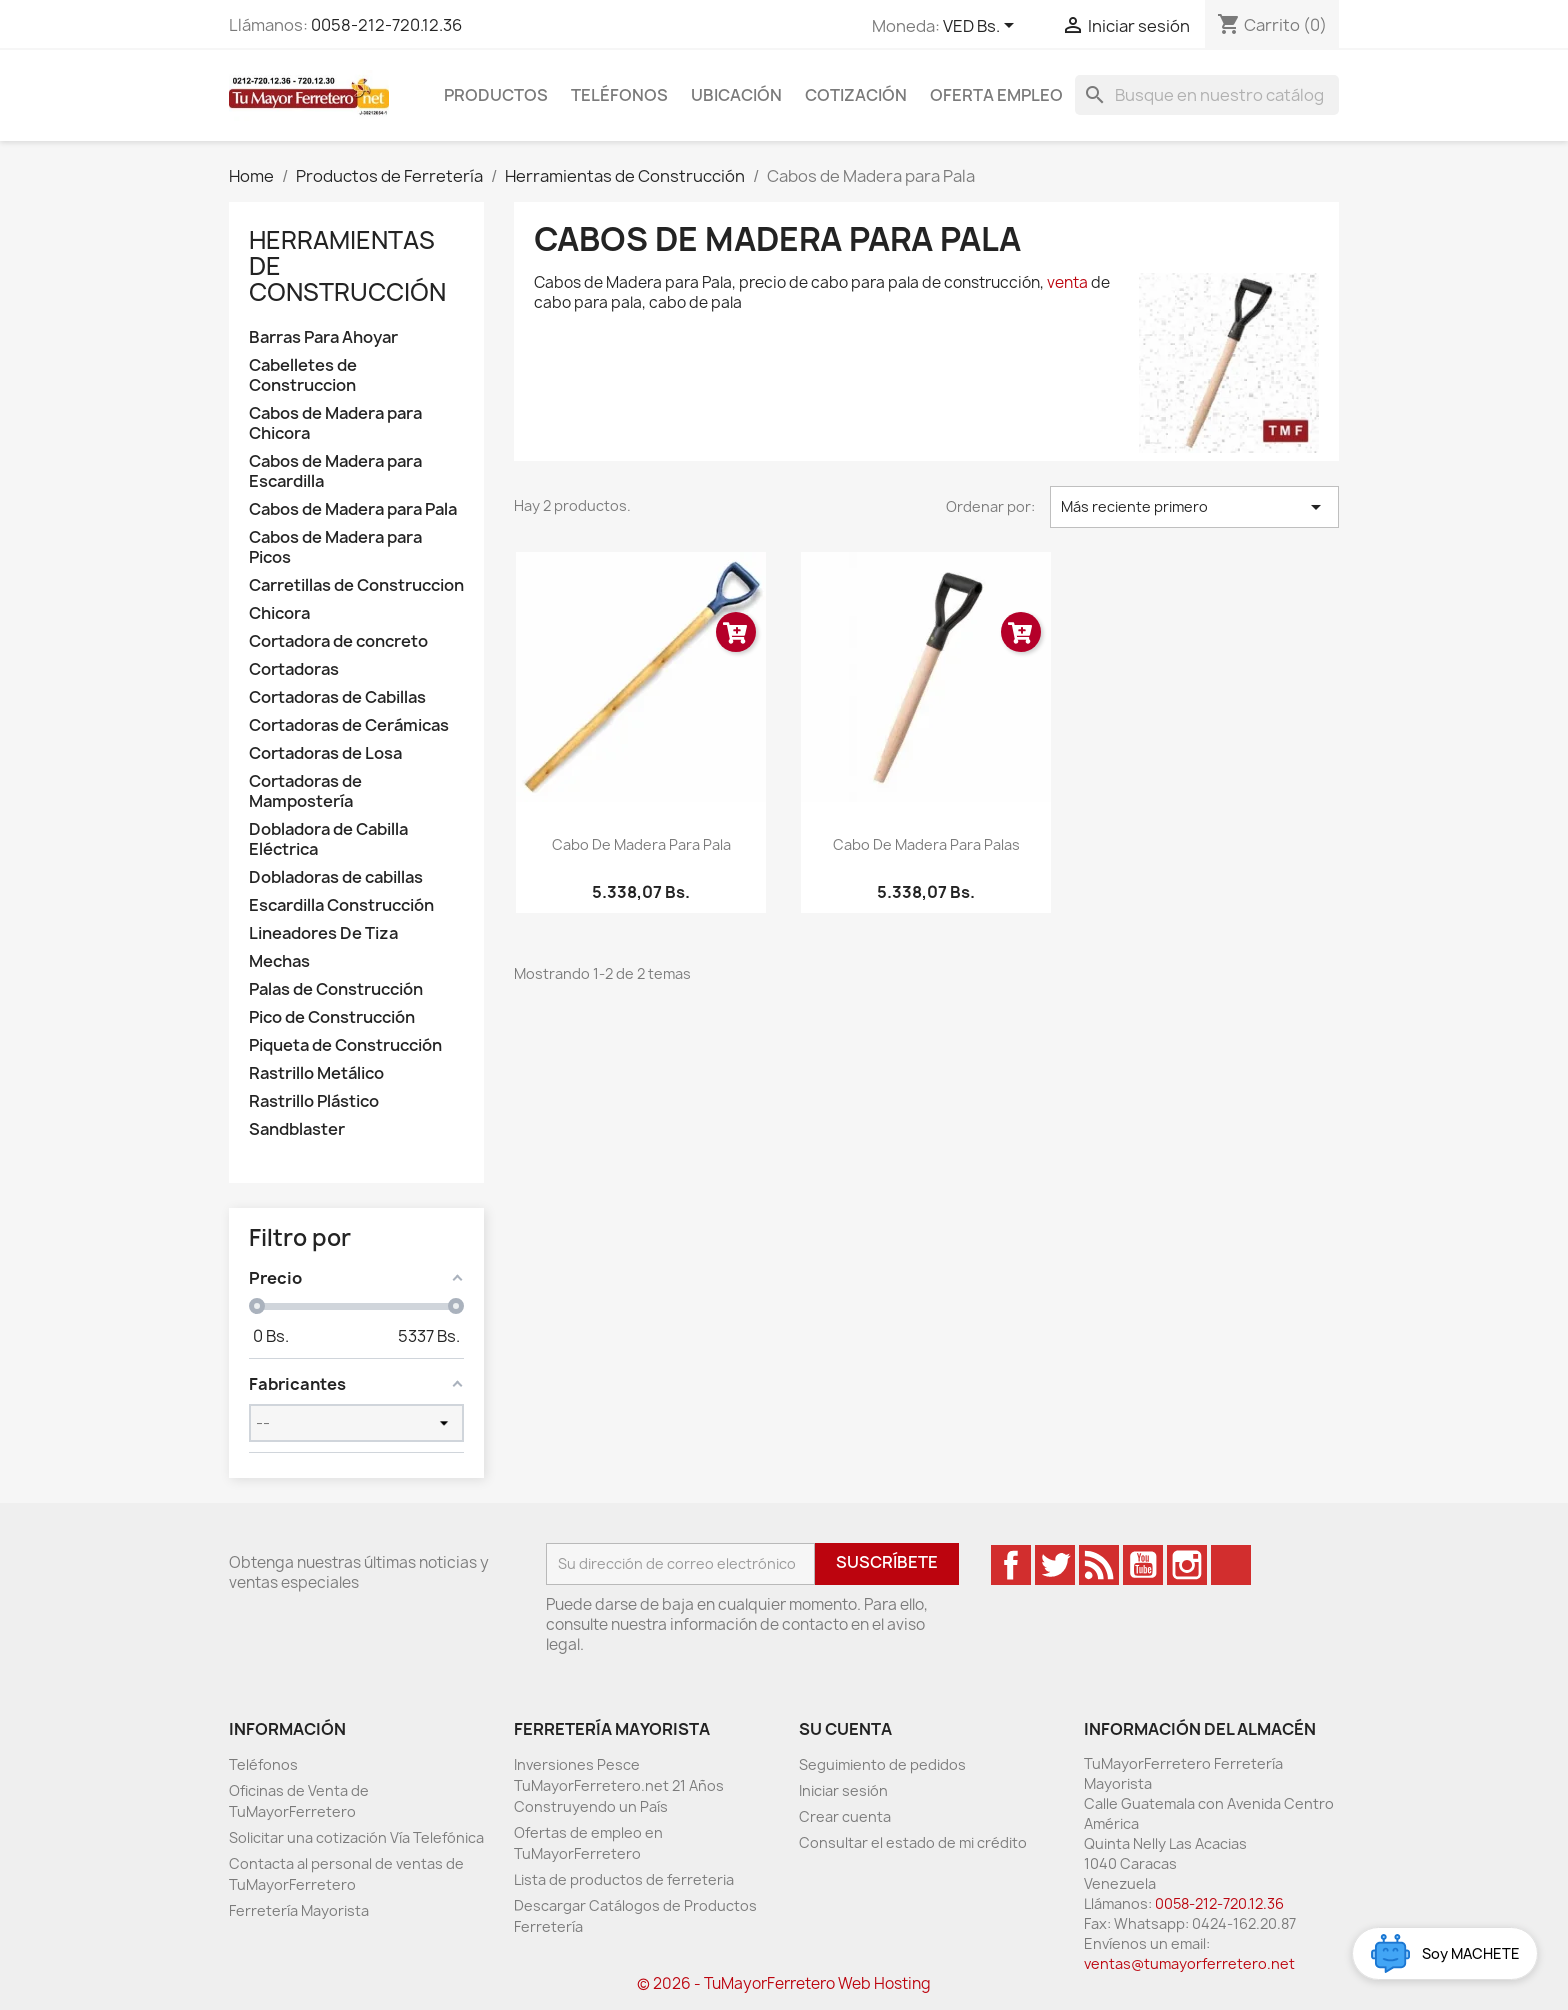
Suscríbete (887, 1562)
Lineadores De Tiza (323, 933)
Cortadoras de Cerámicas (349, 725)
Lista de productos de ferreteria (624, 1879)
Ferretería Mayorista (299, 1910)
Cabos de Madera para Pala (353, 509)
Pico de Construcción (332, 1017)
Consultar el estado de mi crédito (913, 1842)
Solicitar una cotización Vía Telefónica (356, 1837)
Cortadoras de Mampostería (305, 791)
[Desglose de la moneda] (982, 27)
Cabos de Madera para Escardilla (335, 471)
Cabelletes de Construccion (303, 375)
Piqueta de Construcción (345, 1045)
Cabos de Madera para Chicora (335, 423)
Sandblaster (297, 1129)
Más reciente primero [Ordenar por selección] (1194, 507)
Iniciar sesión (843, 1790)
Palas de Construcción (336, 989)
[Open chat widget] (1445, 1953)
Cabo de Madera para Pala (641, 844)
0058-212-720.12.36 (386, 25)
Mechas (279, 961)
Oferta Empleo (996, 95)
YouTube (1143, 1565)
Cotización (856, 95)
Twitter (1055, 1565)
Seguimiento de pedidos (882, 1764)
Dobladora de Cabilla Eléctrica (328, 839)
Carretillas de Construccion (356, 585)
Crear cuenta (845, 1816)
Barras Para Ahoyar (323, 337)
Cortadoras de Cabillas (337, 697)
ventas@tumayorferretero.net (1189, 1963)
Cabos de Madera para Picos (335, 547)
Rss (1099, 1565)
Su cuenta (845, 1729)
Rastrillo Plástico (314, 1101)
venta (1067, 282)
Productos (496, 95)
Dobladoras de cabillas (336, 877)
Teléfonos (619, 95)
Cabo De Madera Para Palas (926, 844)
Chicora (279, 613)
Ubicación (736, 95)
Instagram (1187, 1565)
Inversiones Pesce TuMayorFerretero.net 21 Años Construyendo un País (619, 1785)
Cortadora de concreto (338, 641)
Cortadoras (294, 669)
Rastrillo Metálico (316, 1073)
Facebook (1011, 1565)
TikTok (1231, 1565)
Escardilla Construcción (341, 905)
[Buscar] (1207, 95)
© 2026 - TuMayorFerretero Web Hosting (784, 1983)
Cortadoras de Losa (325, 753)
